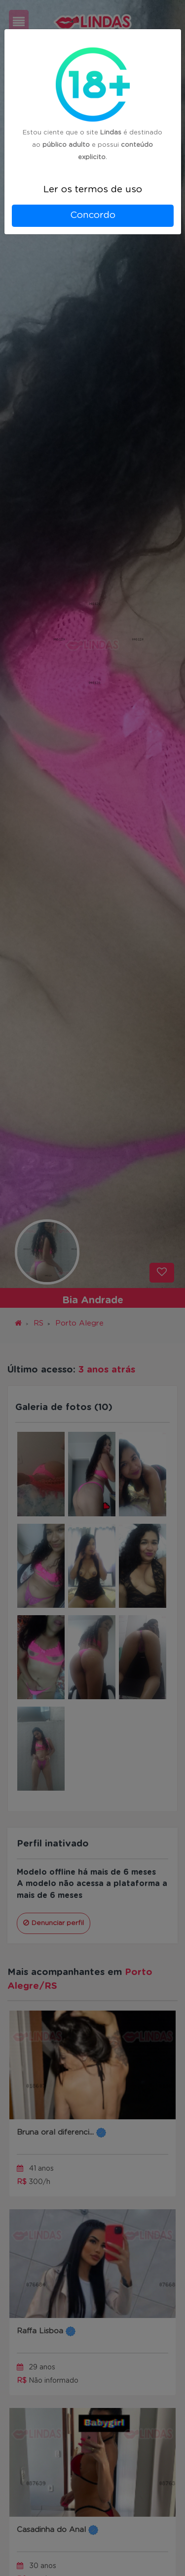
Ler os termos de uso (92, 189)
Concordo (92, 215)
